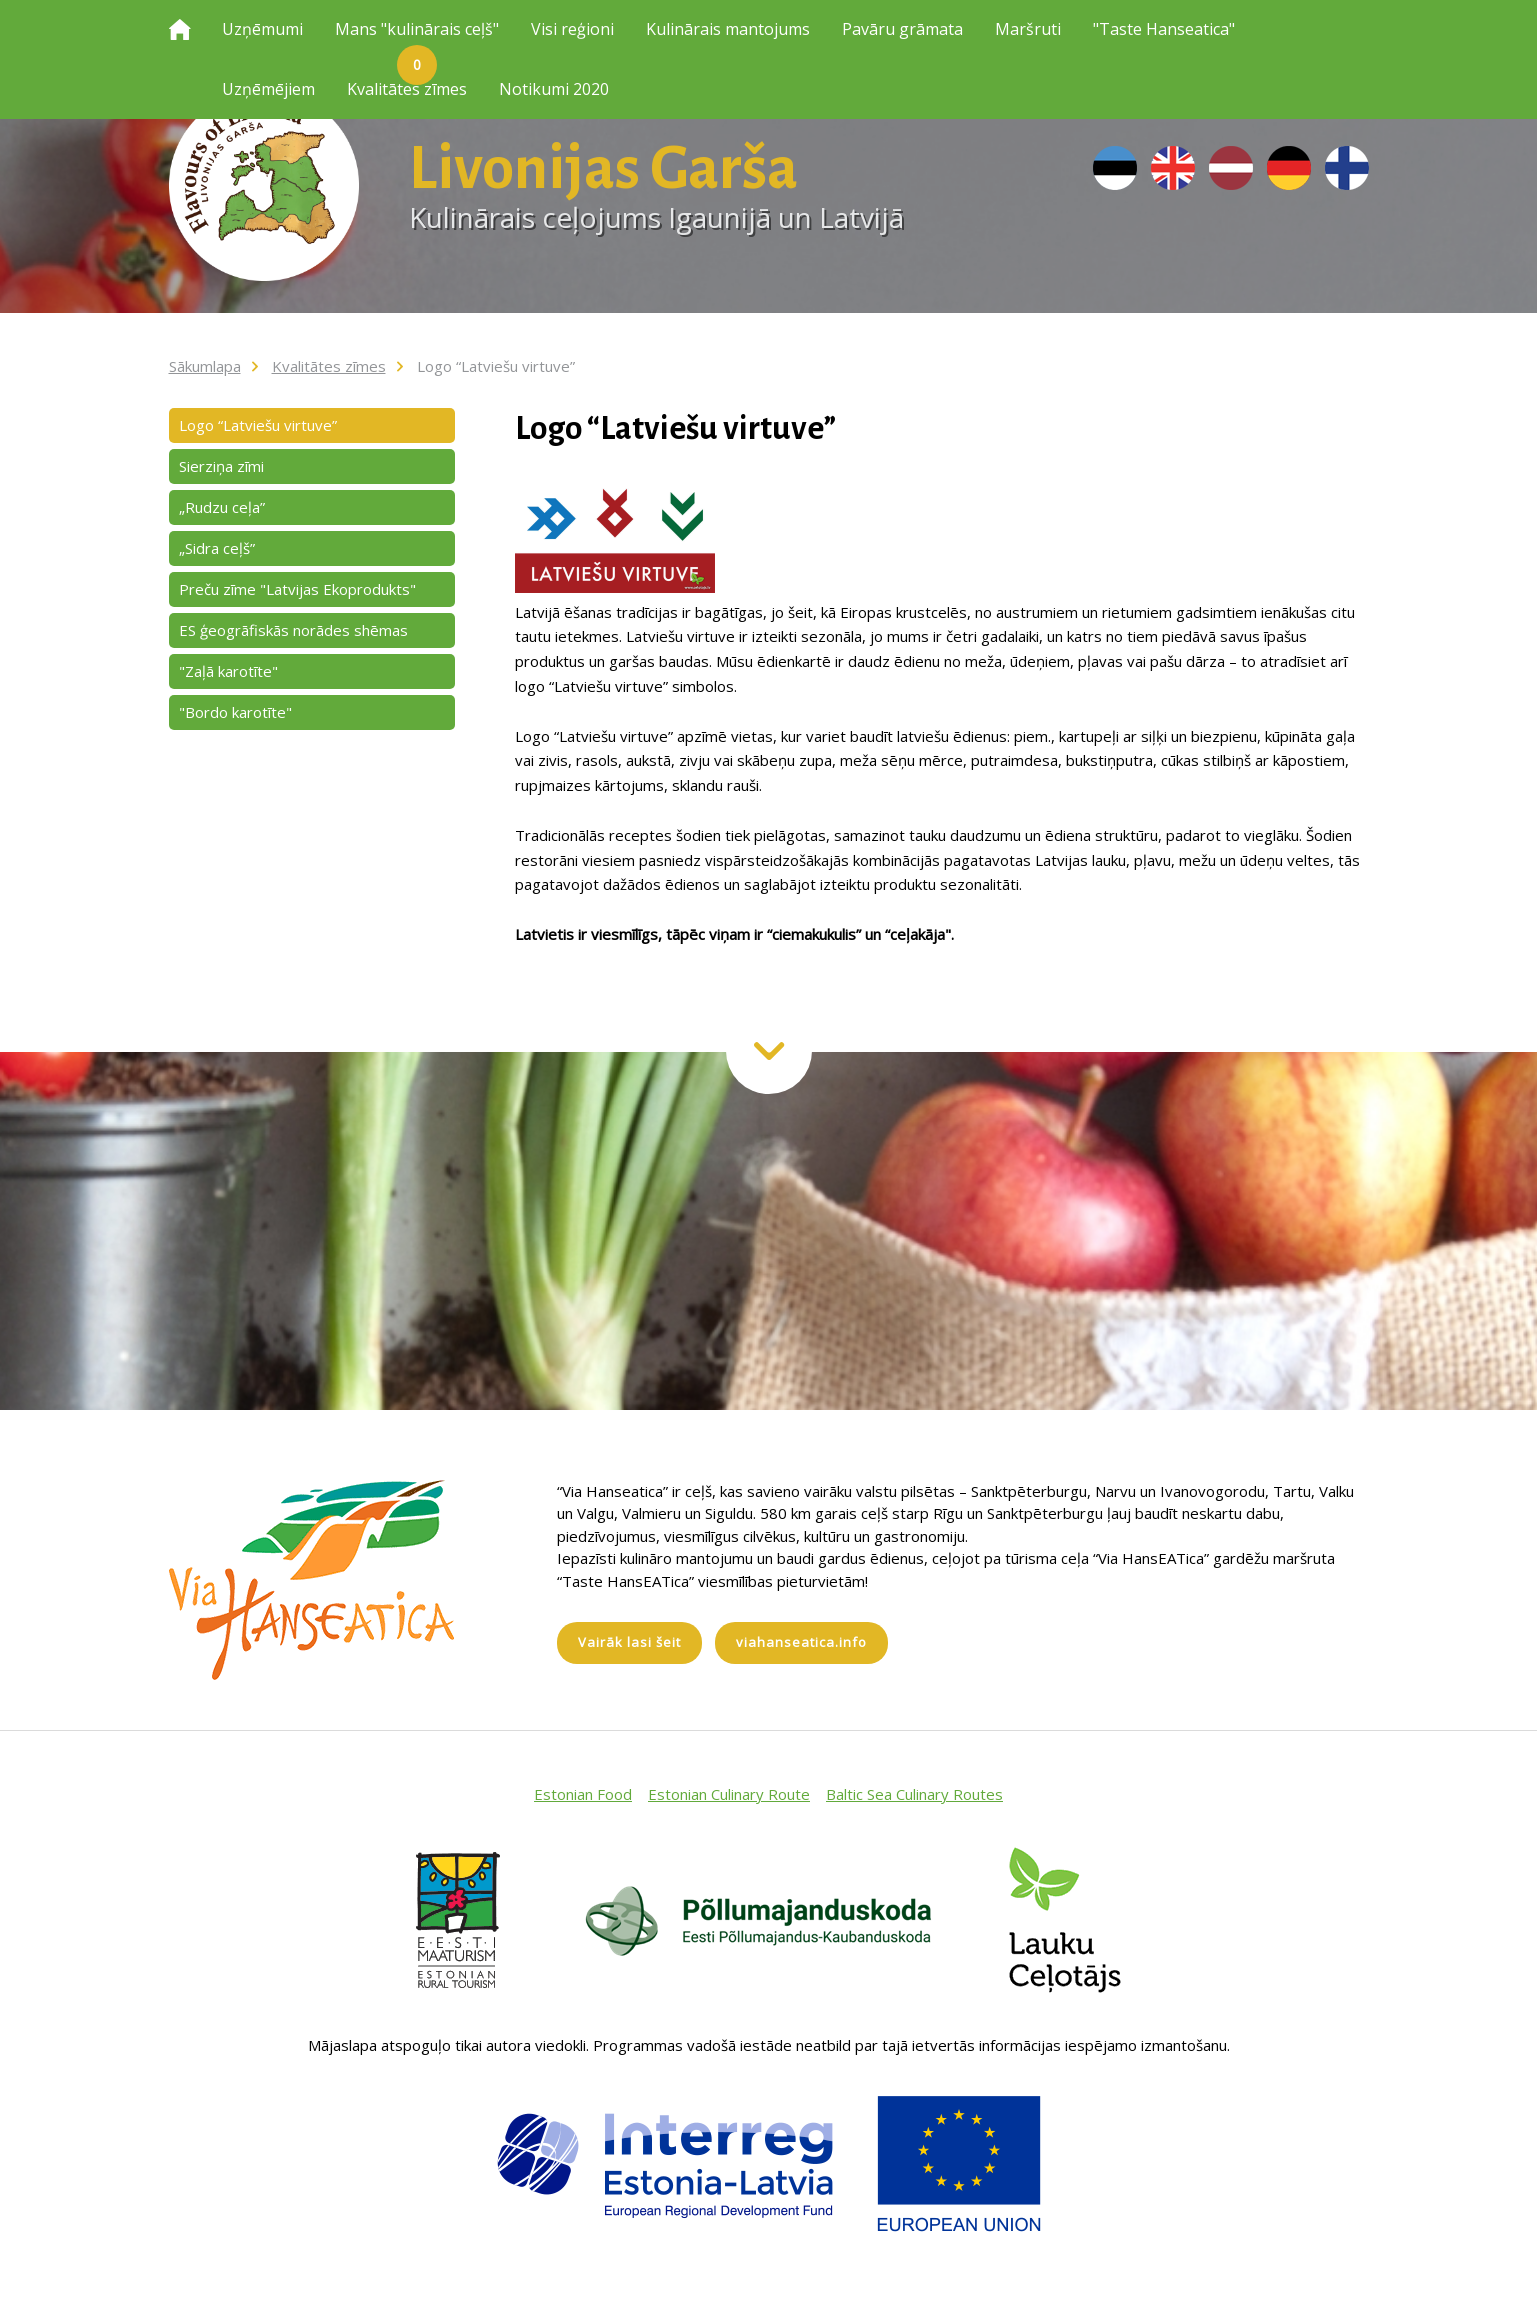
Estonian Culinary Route (729, 1794)
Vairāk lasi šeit (629, 1642)
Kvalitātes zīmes (407, 89)
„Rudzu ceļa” (222, 507)
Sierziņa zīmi (221, 466)
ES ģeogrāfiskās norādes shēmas (293, 630)
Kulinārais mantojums (728, 29)
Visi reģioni (572, 29)
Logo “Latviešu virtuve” (496, 366)
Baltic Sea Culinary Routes (914, 1794)
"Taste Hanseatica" (1164, 29)
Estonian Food (583, 1794)
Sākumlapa (205, 366)
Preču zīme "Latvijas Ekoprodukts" (297, 589)
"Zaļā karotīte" (228, 671)
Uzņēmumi (262, 29)
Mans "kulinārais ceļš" (417, 39)
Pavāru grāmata (902, 29)
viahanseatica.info (801, 1642)
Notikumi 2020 (554, 89)
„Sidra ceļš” (217, 548)
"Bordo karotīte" (235, 712)
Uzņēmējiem (268, 89)
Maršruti (1028, 29)
